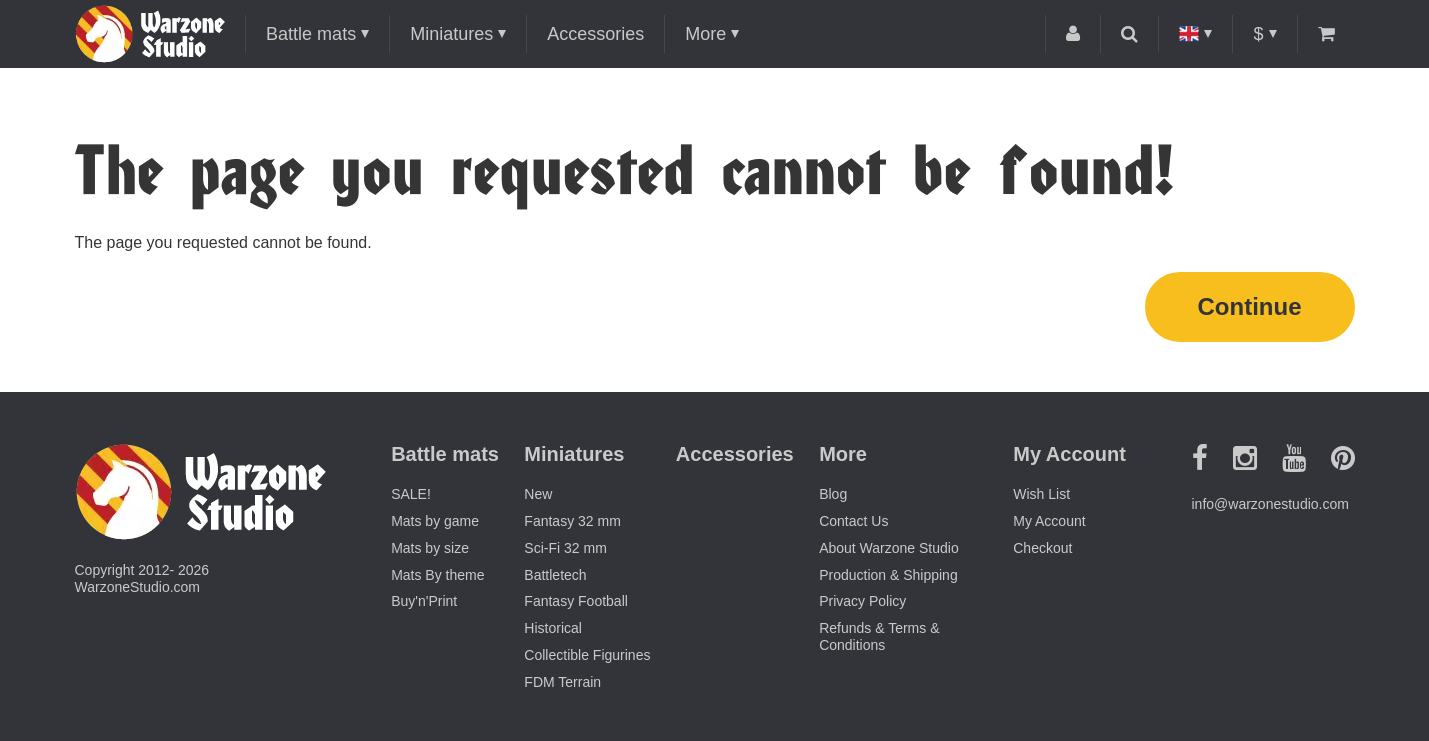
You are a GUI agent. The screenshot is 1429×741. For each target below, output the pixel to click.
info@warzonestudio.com (1270, 504)
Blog (833, 494)
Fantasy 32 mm (572, 521)
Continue (1250, 306)
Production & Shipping (888, 575)
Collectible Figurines (587, 655)
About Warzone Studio (889, 548)
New (538, 494)
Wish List (1041, 494)
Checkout (1042, 548)
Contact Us (853, 521)
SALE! (411, 494)
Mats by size (430, 548)
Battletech (555, 575)
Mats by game (435, 521)
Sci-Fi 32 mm (565, 548)
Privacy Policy (862, 601)
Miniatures (451, 34)
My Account (1049, 521)
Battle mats (311, 34)
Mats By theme (437, 575)
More (705, 34)
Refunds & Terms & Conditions (879, 636)
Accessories (595, 34)
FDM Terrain (562, 682)
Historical (553, 628)
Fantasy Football (576, 601)
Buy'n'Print (424, 601)
